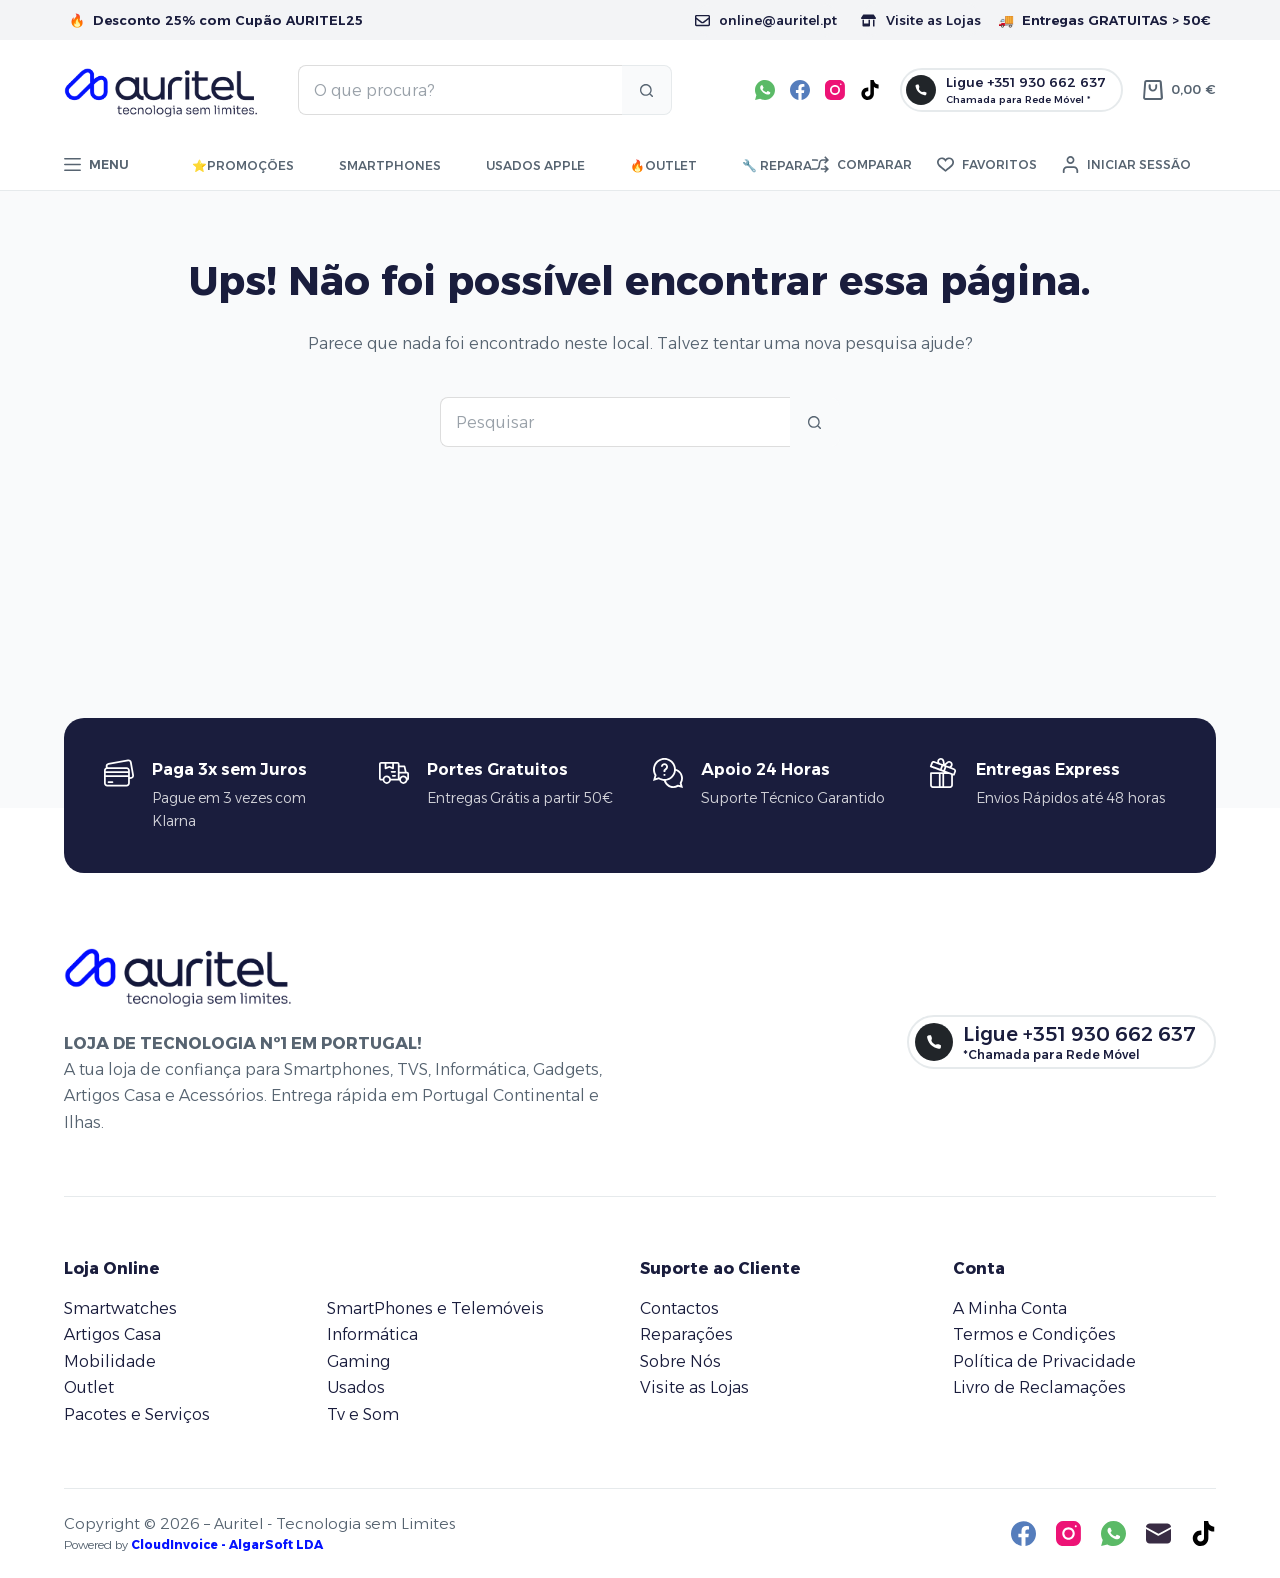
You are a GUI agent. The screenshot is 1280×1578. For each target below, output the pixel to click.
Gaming (358, 1361)
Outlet (89, 1387)
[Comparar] (862, 165)
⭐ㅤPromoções (243, 165)
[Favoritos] (987, 165)
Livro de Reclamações (1039, 1387)
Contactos (679, 1308)
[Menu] (96, 165)
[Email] (1158, 1533)
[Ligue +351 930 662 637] (1011, 90)
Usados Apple (535, 165)
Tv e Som (363, 1414)
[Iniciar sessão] (1126, 165)
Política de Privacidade (1044, 1361)
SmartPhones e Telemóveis (435, 1308)
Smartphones (390, 165)
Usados (356, 1387)
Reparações (686, 1334)
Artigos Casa (112, 1334)
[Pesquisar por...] (459, 90)
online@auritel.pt (766, 20)
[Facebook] (800, 90)
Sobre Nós (680, 1361)
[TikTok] (870, 90)
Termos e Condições (1034, 1334)
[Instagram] (835, 90)
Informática (372, 1334)
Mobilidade (110, 1361)
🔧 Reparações (795, 165)
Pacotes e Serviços (137, 1414)
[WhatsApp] (765, 90)
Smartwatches (120, 1308)
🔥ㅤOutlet (663, 165)
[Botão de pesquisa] (647, 90)
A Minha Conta (1010, 1308)
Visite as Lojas (921, 20)
